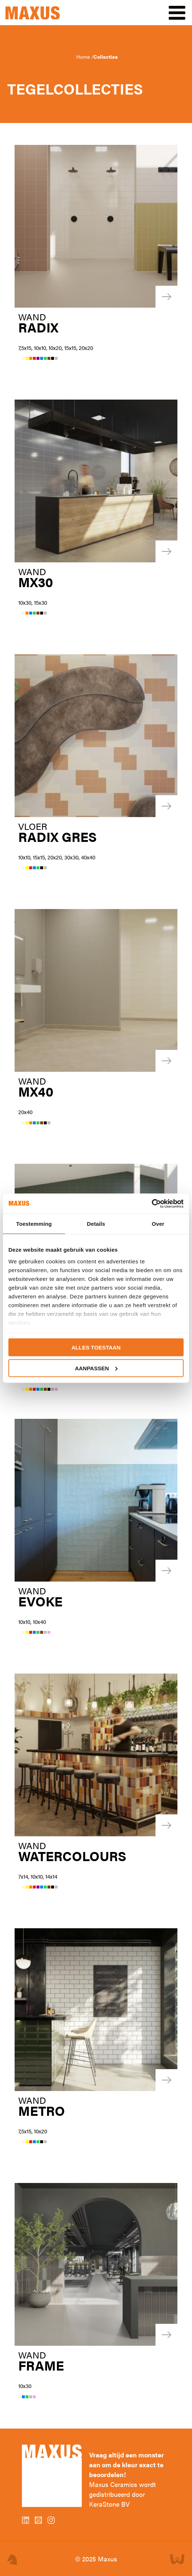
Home (83, 56)
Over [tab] (158, 1224)
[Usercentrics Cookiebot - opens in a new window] (152, 1203)
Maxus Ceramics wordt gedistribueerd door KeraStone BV (122, 2494)
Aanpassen (96, 1368)
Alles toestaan (96, 1347)
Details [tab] (96, 1224)
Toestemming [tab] (34, 1224)
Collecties (105, 56)
